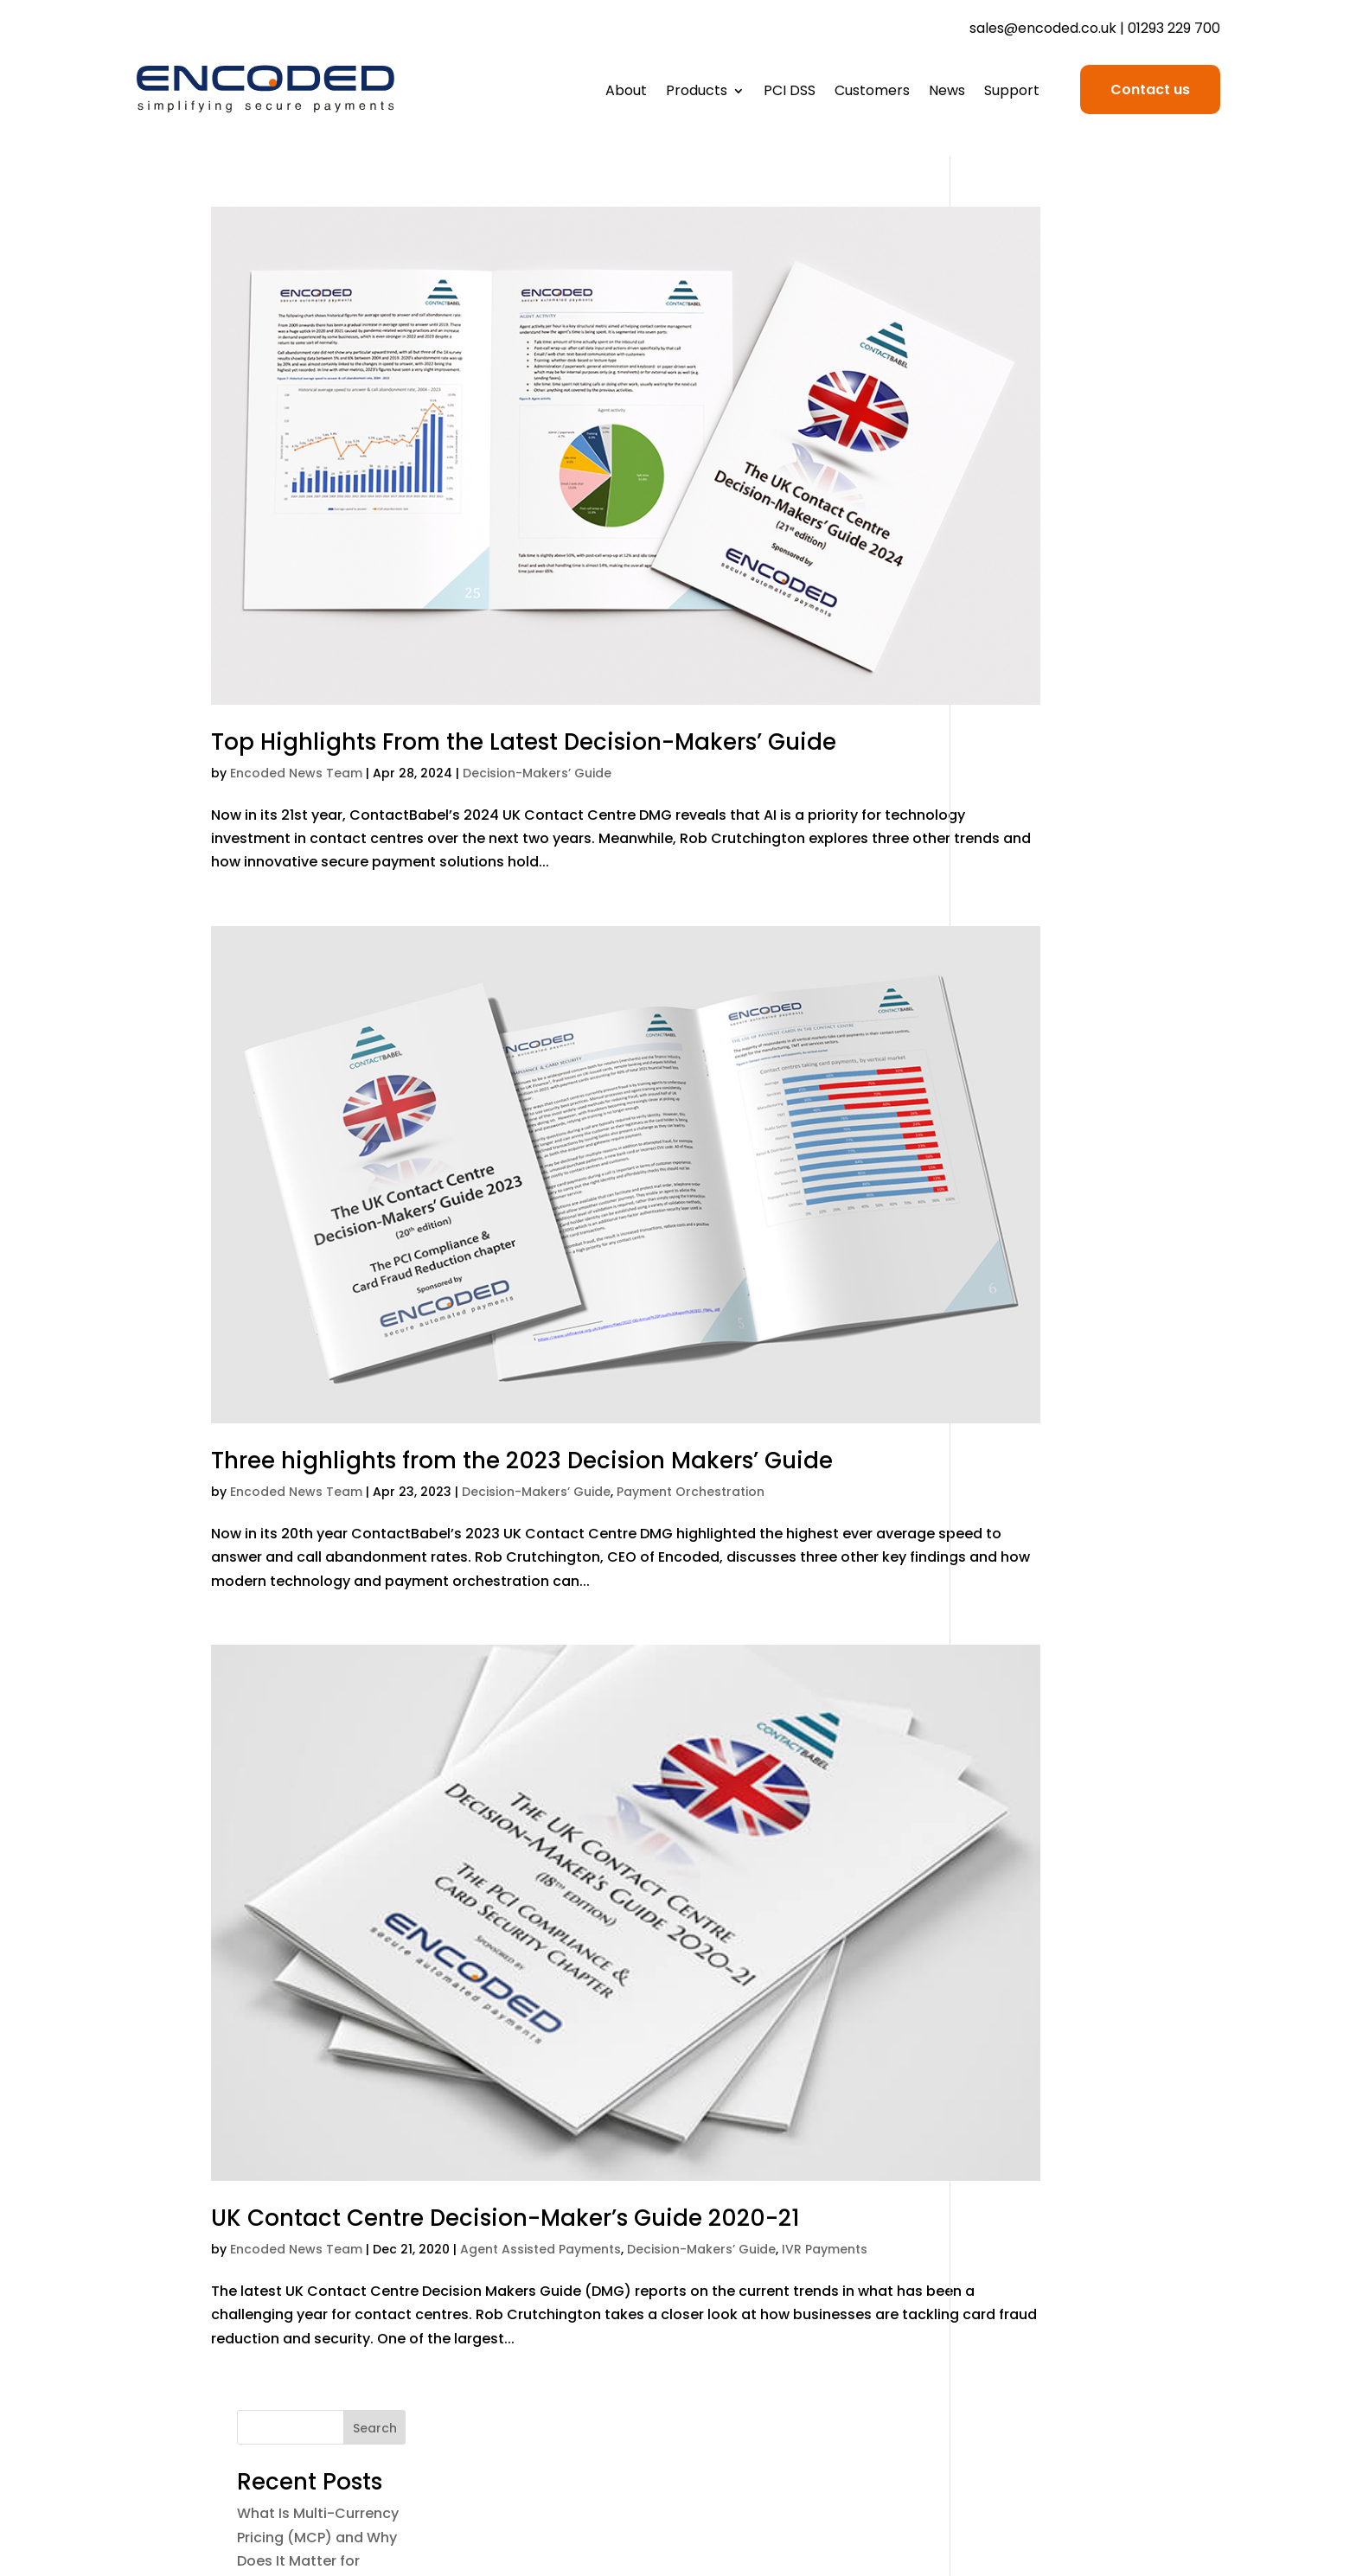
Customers (872, 92)
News (947, 92)
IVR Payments (824, 1987)
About (626, 92)
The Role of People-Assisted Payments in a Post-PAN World (1057, 589)
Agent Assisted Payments (540, 1987)
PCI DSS (790, 92)
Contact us (1150, 89)
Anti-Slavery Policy (927, 2371)
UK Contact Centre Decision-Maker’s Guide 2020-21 (505, 1956)
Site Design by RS (1165, 2517)
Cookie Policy (946, 2344)
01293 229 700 (1174, 28)
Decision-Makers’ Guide (537, 687)
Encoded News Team (296, 687)
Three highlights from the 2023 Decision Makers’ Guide (522, 1290)
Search (1113, 224)
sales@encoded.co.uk (1042, 28)
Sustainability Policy (925, 2399)
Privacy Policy (944, 2316)
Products (696, 92)
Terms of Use (946, 2288)
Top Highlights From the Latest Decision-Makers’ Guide (523, 656)
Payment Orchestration (690, 1321)
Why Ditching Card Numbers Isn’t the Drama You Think (1041, 667)
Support (1011, 92)
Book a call (1183, 2344)
